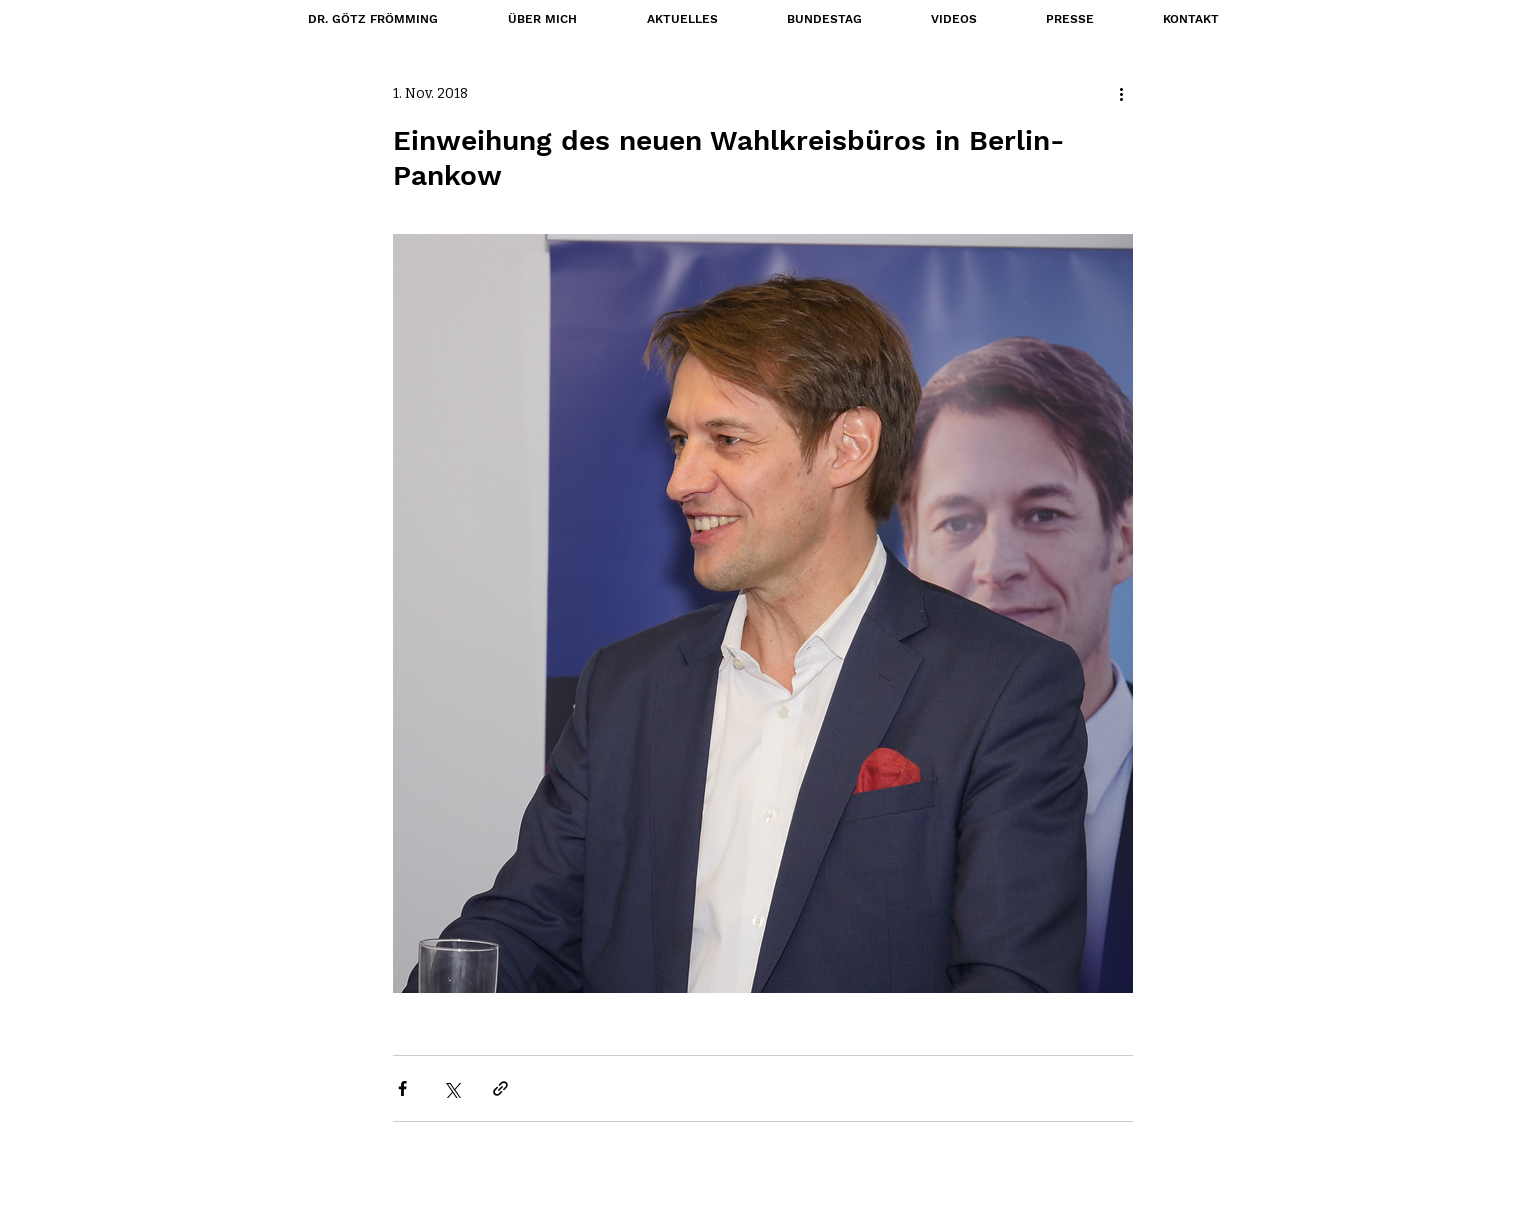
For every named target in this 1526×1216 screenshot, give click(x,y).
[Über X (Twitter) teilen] (451, 1088)
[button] (824, 19)
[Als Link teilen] (500, 1088)
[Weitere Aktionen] (1121, 93)
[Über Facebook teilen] (402, 1088)
